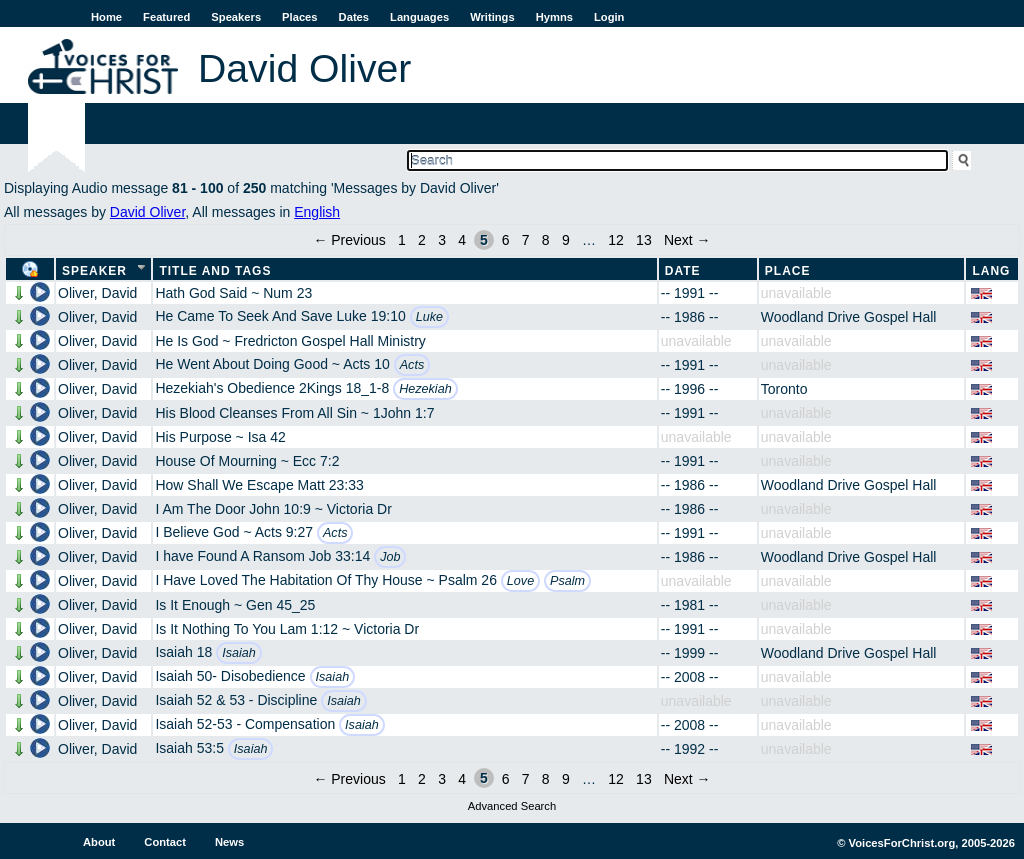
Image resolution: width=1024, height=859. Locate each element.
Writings (492, 17)
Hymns (554, 17)
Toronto (784, 389)
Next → (687, 240)
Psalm (567, 581)
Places (299, 17)
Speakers (236, 17)
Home (106, 17)
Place (788, 271)
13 (644, 240)
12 (616, 240)
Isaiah (239, 653)
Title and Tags (215, 271)
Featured (166, 17)
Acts (412, 365)
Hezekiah (425, 389)
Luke (429, 317)
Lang (991, 271)
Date (683, 271)
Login (609, 17)
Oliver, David (97, 293)
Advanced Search (512, 806)
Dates (354, 17)
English (317, 212)
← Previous (349, 240)
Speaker (94, 271)
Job (390, 557)
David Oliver (147, 212)
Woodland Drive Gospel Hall (849, 317)
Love (520, 581)
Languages (419, 17)
